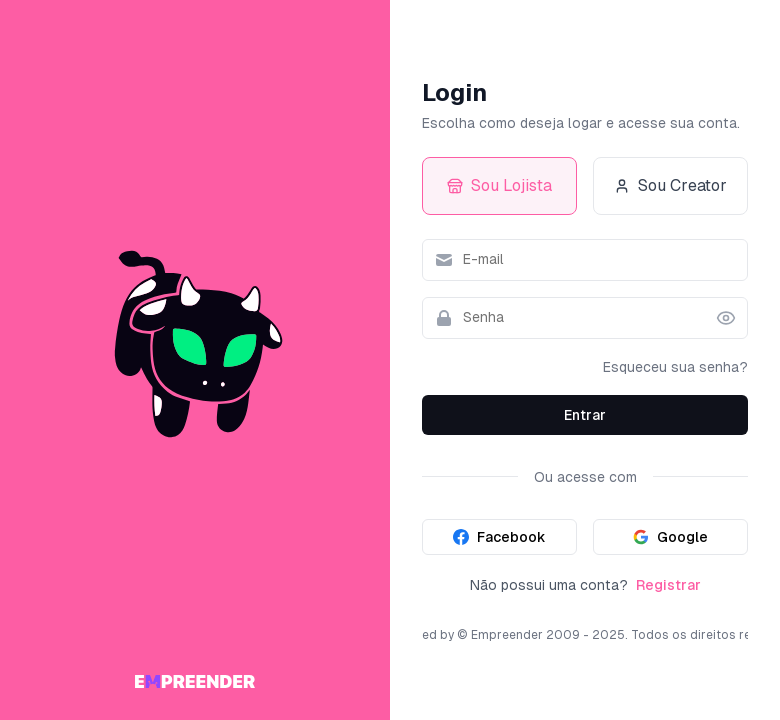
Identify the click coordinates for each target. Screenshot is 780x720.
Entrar (585, 415)
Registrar (668, 585)
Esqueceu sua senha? (675, 367)
